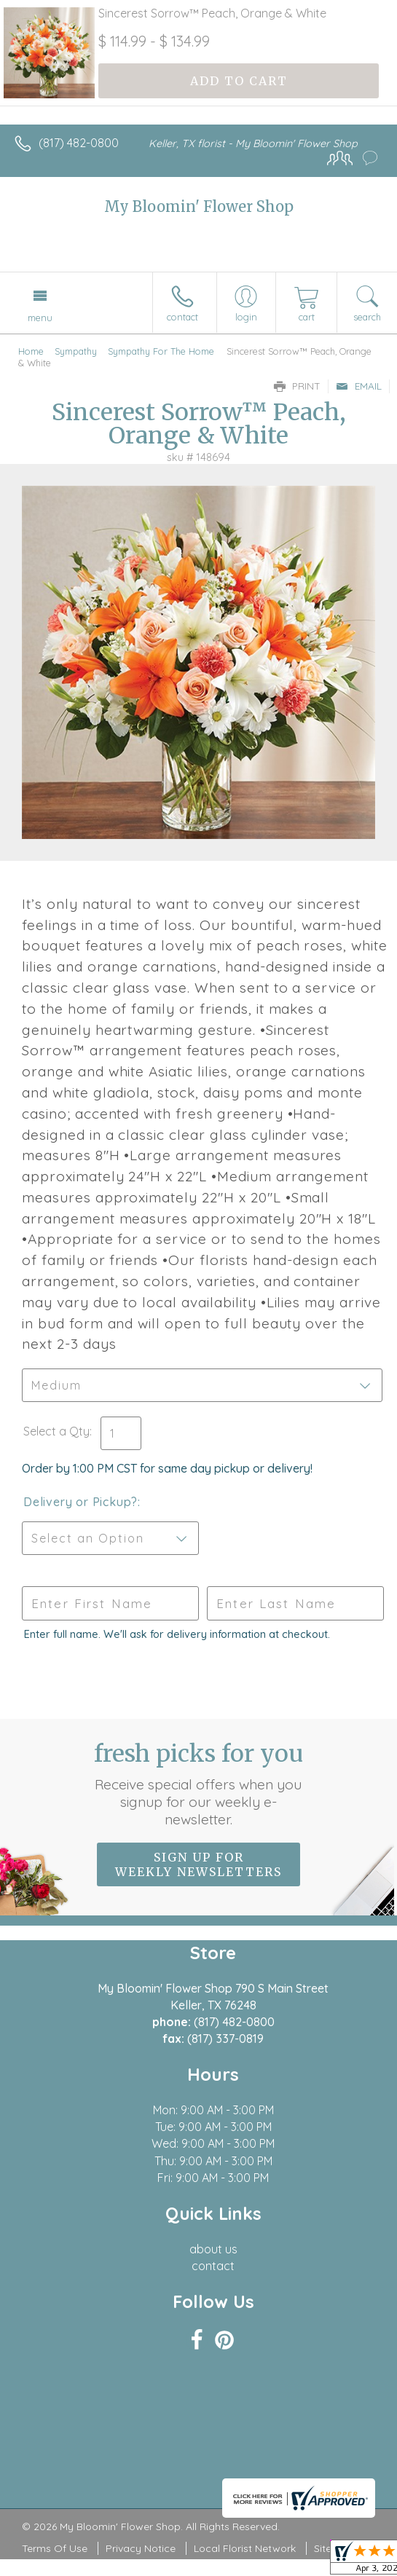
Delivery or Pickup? (80, 1501)
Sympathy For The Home (161, 351)
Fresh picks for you (198, 1783)
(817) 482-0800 (79, 142)
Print (297, 386)
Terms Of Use (54, 2548)
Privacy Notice (141, 2548)
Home (31, 351)
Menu (40, 317)
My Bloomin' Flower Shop (199, 206)
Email (359, 386)
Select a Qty (56, 1431)
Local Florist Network (245, 2548)
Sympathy (76, 351)
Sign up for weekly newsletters (198, 1864)
